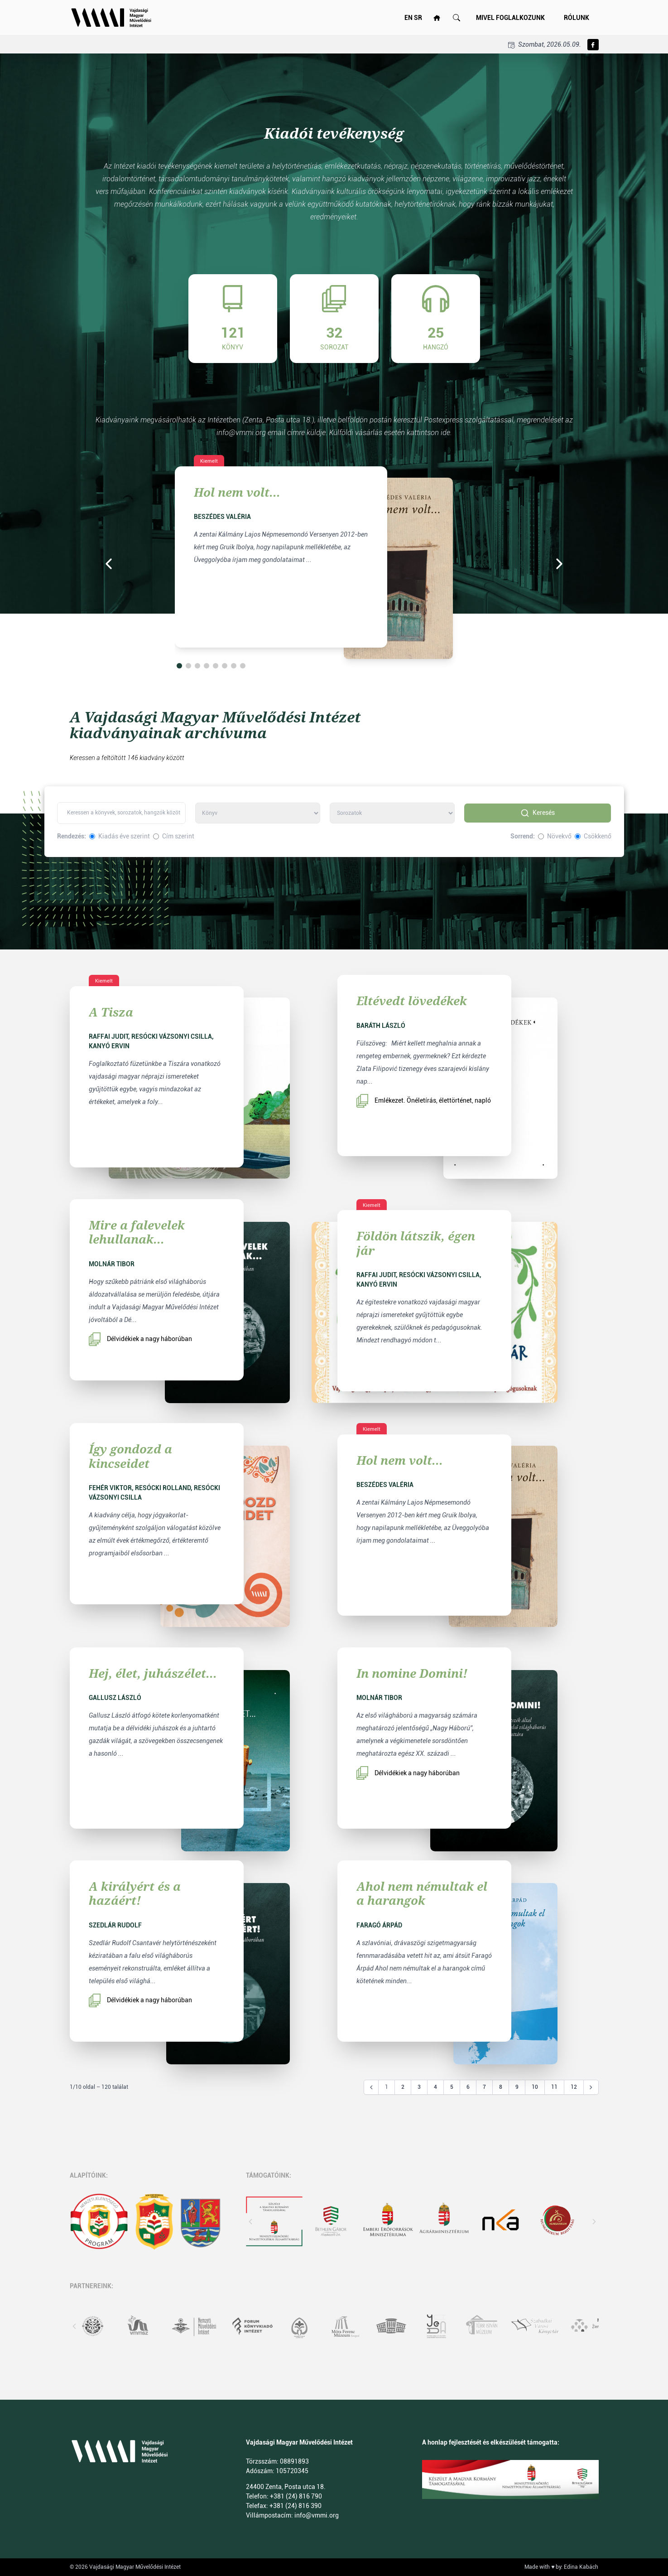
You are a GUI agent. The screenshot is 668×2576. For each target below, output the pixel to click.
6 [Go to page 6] (468, 2087)
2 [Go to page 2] (402, 2087)
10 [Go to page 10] (535, 2087)
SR (418, 17)
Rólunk (576, 17)
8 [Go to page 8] (500, 2087)
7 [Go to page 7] (484, 2087)
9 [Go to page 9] (517, 2087)
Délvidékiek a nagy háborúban (140, 1339)
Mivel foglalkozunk (510, 17)
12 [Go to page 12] (574, 2087)
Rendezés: (71, 836)
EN (408, 17)
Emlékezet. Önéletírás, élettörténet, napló (423, 1101)
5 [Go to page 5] (451, 2087)
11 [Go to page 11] (554, 2087)
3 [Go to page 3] (419, 2087)
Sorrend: (522, 836)
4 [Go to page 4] (435, 2087)
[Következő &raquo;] (591, 2087)
